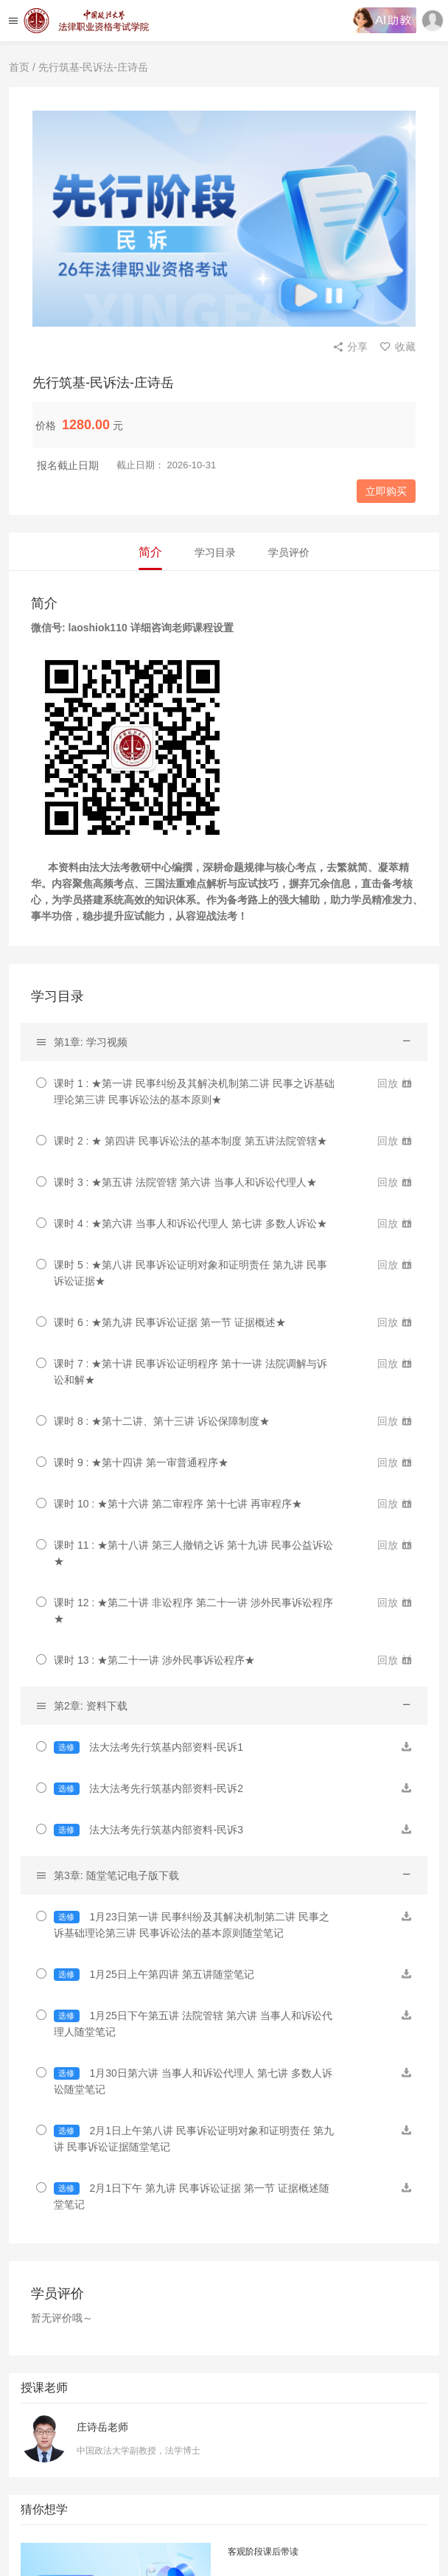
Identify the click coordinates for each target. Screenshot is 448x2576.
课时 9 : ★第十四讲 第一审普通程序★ (141, 1462)
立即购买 (386, 491)
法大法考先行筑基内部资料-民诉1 (148, 1747)
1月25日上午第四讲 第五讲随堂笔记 (154, 1974)
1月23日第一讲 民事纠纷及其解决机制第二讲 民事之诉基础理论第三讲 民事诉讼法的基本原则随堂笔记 (191, 1925)
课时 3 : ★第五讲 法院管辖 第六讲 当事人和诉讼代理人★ (185, 1182)
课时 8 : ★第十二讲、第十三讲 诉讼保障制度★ (162, 1421)
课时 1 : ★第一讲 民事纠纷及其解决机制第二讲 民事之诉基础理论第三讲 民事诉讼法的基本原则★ (194, 1091)
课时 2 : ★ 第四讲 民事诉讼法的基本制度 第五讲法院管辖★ (190, 1141)
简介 (150, 552)
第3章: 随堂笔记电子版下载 (116, 1875)
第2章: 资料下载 (90, 1706)
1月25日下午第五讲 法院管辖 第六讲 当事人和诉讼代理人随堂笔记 (193, 2024)
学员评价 (288, 552)
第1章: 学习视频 (90, 1042)
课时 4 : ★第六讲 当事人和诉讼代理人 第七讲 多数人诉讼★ (190, 1223)
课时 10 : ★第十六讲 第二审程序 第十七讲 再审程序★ (178, 1504)
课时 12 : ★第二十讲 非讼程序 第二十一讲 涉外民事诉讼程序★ (193, 1611)
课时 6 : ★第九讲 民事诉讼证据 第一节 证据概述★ (170, 1322)
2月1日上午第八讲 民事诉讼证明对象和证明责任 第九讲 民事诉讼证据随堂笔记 (194, 2139)
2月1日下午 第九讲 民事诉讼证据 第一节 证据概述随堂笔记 (191, 2196)
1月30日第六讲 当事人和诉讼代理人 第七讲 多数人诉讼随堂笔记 (193, 2081)
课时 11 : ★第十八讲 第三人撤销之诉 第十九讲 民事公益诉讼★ (193, 1553)
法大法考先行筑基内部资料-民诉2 (148, 1788)
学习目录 (215, 552)
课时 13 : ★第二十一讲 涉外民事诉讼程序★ (154, 1660)
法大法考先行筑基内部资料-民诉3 (148, 1830)
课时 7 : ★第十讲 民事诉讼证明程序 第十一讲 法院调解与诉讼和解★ (190, 1372)
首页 (19, 67)
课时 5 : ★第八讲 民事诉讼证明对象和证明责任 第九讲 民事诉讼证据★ (190, 1273)
